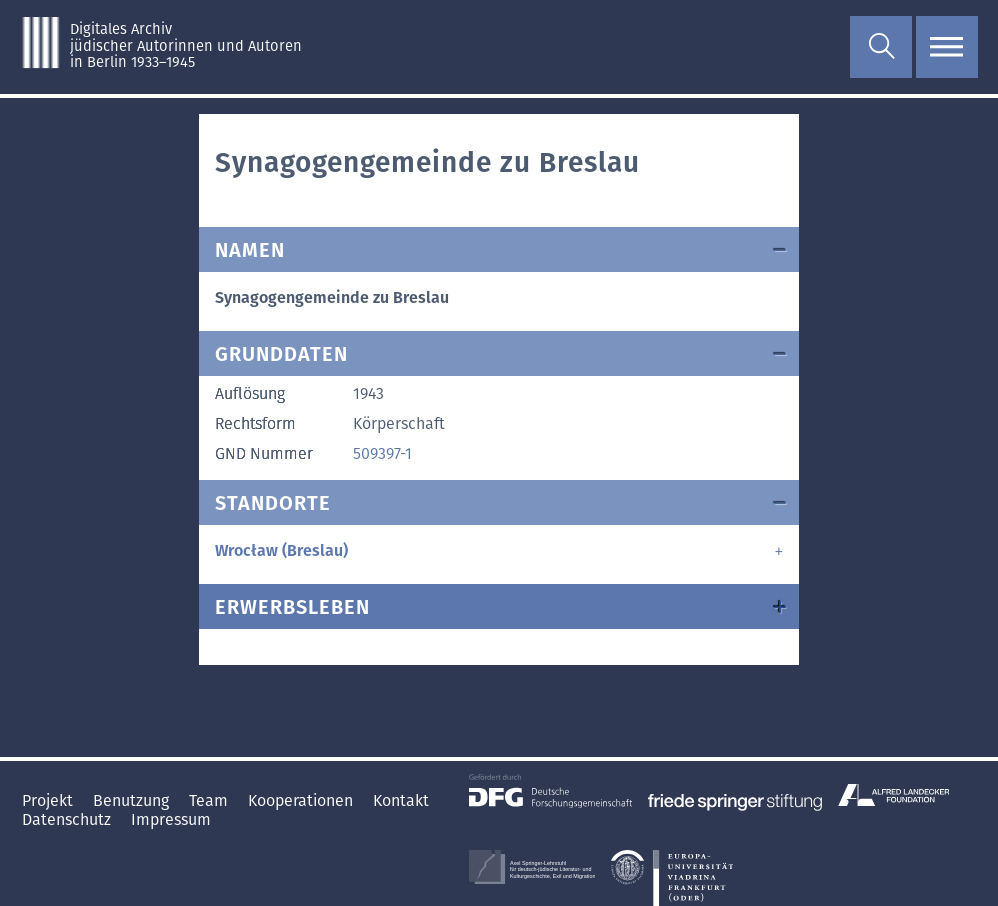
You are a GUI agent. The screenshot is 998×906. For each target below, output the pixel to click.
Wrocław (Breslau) (281, 550)
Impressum (171, 819)
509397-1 (382, 453)
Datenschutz (68, 819)
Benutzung (133, 800)
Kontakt (401, 800)
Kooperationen (302, 800)
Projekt (49, 800)
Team (210, 800)
